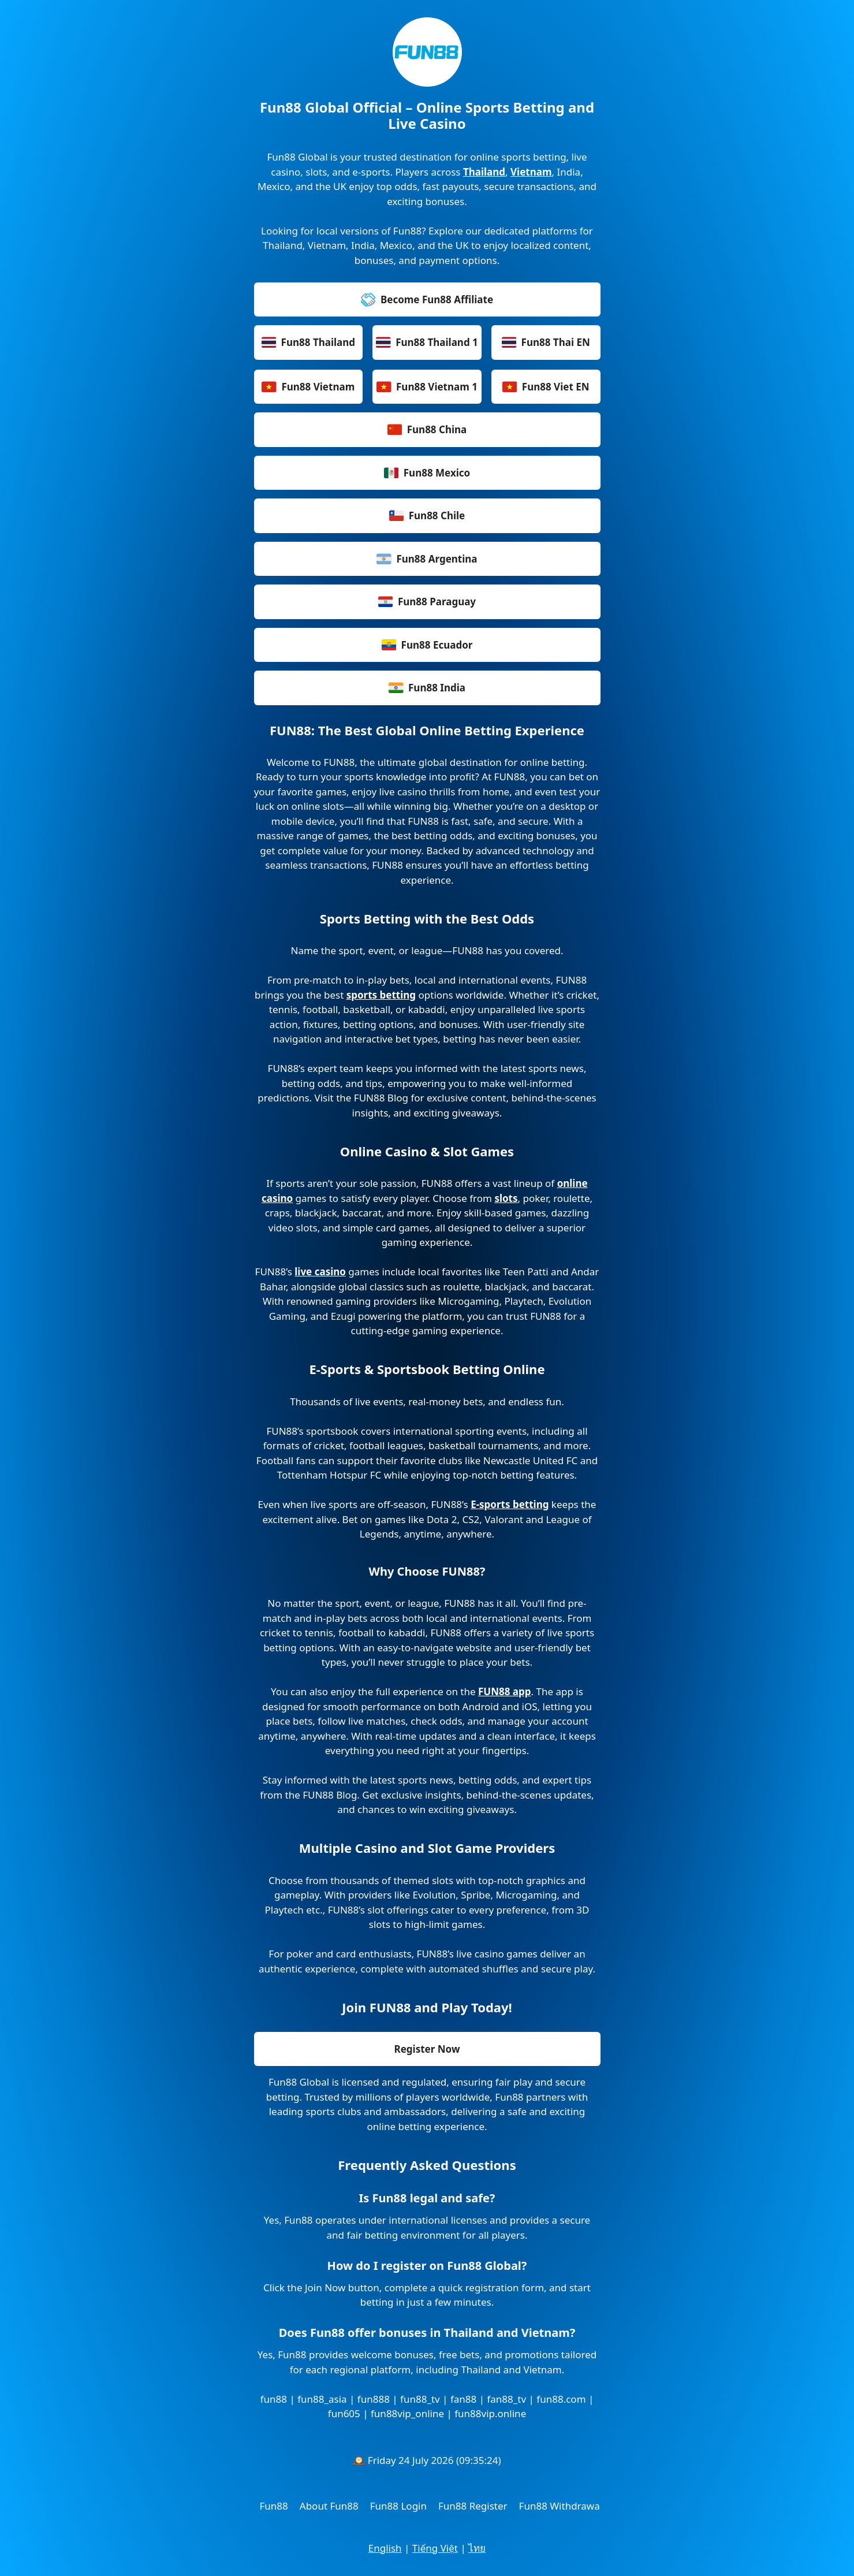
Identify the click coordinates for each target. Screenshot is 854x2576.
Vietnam (530, 171)
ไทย (477, 2548)
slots (505, 1198)
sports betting (381, 995)
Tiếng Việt (435, 2548)
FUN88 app (504, 1691)
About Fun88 (329, 2505)
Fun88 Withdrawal (561, 2505)
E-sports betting (510, 1504)
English (385, 2548)
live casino (320, 1271)
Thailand (484, 171)
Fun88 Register (473, 2505)
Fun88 (274, 2505)
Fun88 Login (398, 2505)
